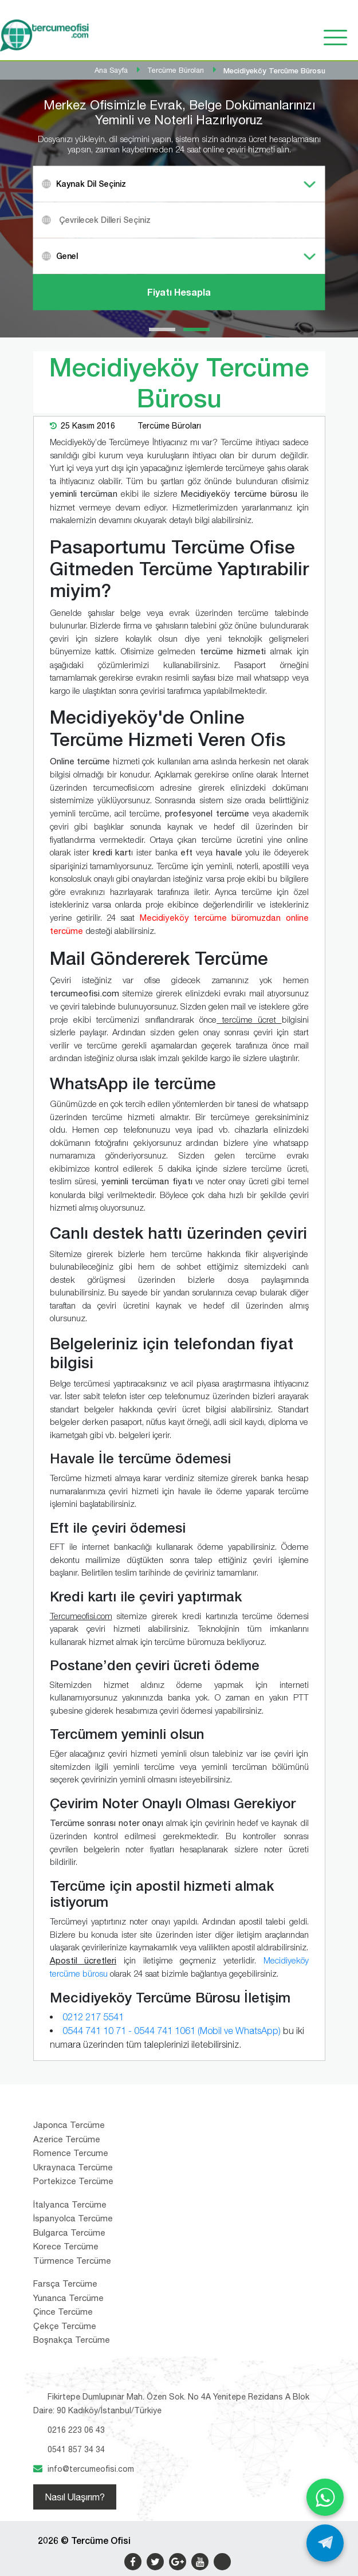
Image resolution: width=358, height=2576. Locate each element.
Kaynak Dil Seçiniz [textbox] (91, 184)
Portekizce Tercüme (73, 2181)
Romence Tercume (70, 2153)
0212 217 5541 (93, 2017)
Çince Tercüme (63, 2311)
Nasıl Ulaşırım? (75, 2497)
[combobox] (179, 184)
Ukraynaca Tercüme (73, 2167)
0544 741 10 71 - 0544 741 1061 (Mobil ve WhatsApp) (171, 2030)
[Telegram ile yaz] (325, 2543)
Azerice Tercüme (66, 2139)
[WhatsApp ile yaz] (325, 2497)
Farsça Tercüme (65, 2283)
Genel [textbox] (67, 256)
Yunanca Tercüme (68, 2298)
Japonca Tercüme (69, 2125)
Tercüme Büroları (169, 425)
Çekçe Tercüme (64, 2326)
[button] (162, 329)
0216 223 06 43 (76, 2429)
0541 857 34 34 (76, 2449)
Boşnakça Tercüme (71, 2340)
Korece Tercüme (66, 2246)
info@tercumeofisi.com (91, 2468)
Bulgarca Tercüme (69, 2232)
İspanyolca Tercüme (73, 2218)
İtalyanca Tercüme (70, 2204)
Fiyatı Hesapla (179, 291)
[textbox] (193, 220)
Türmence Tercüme (72, 2260)
